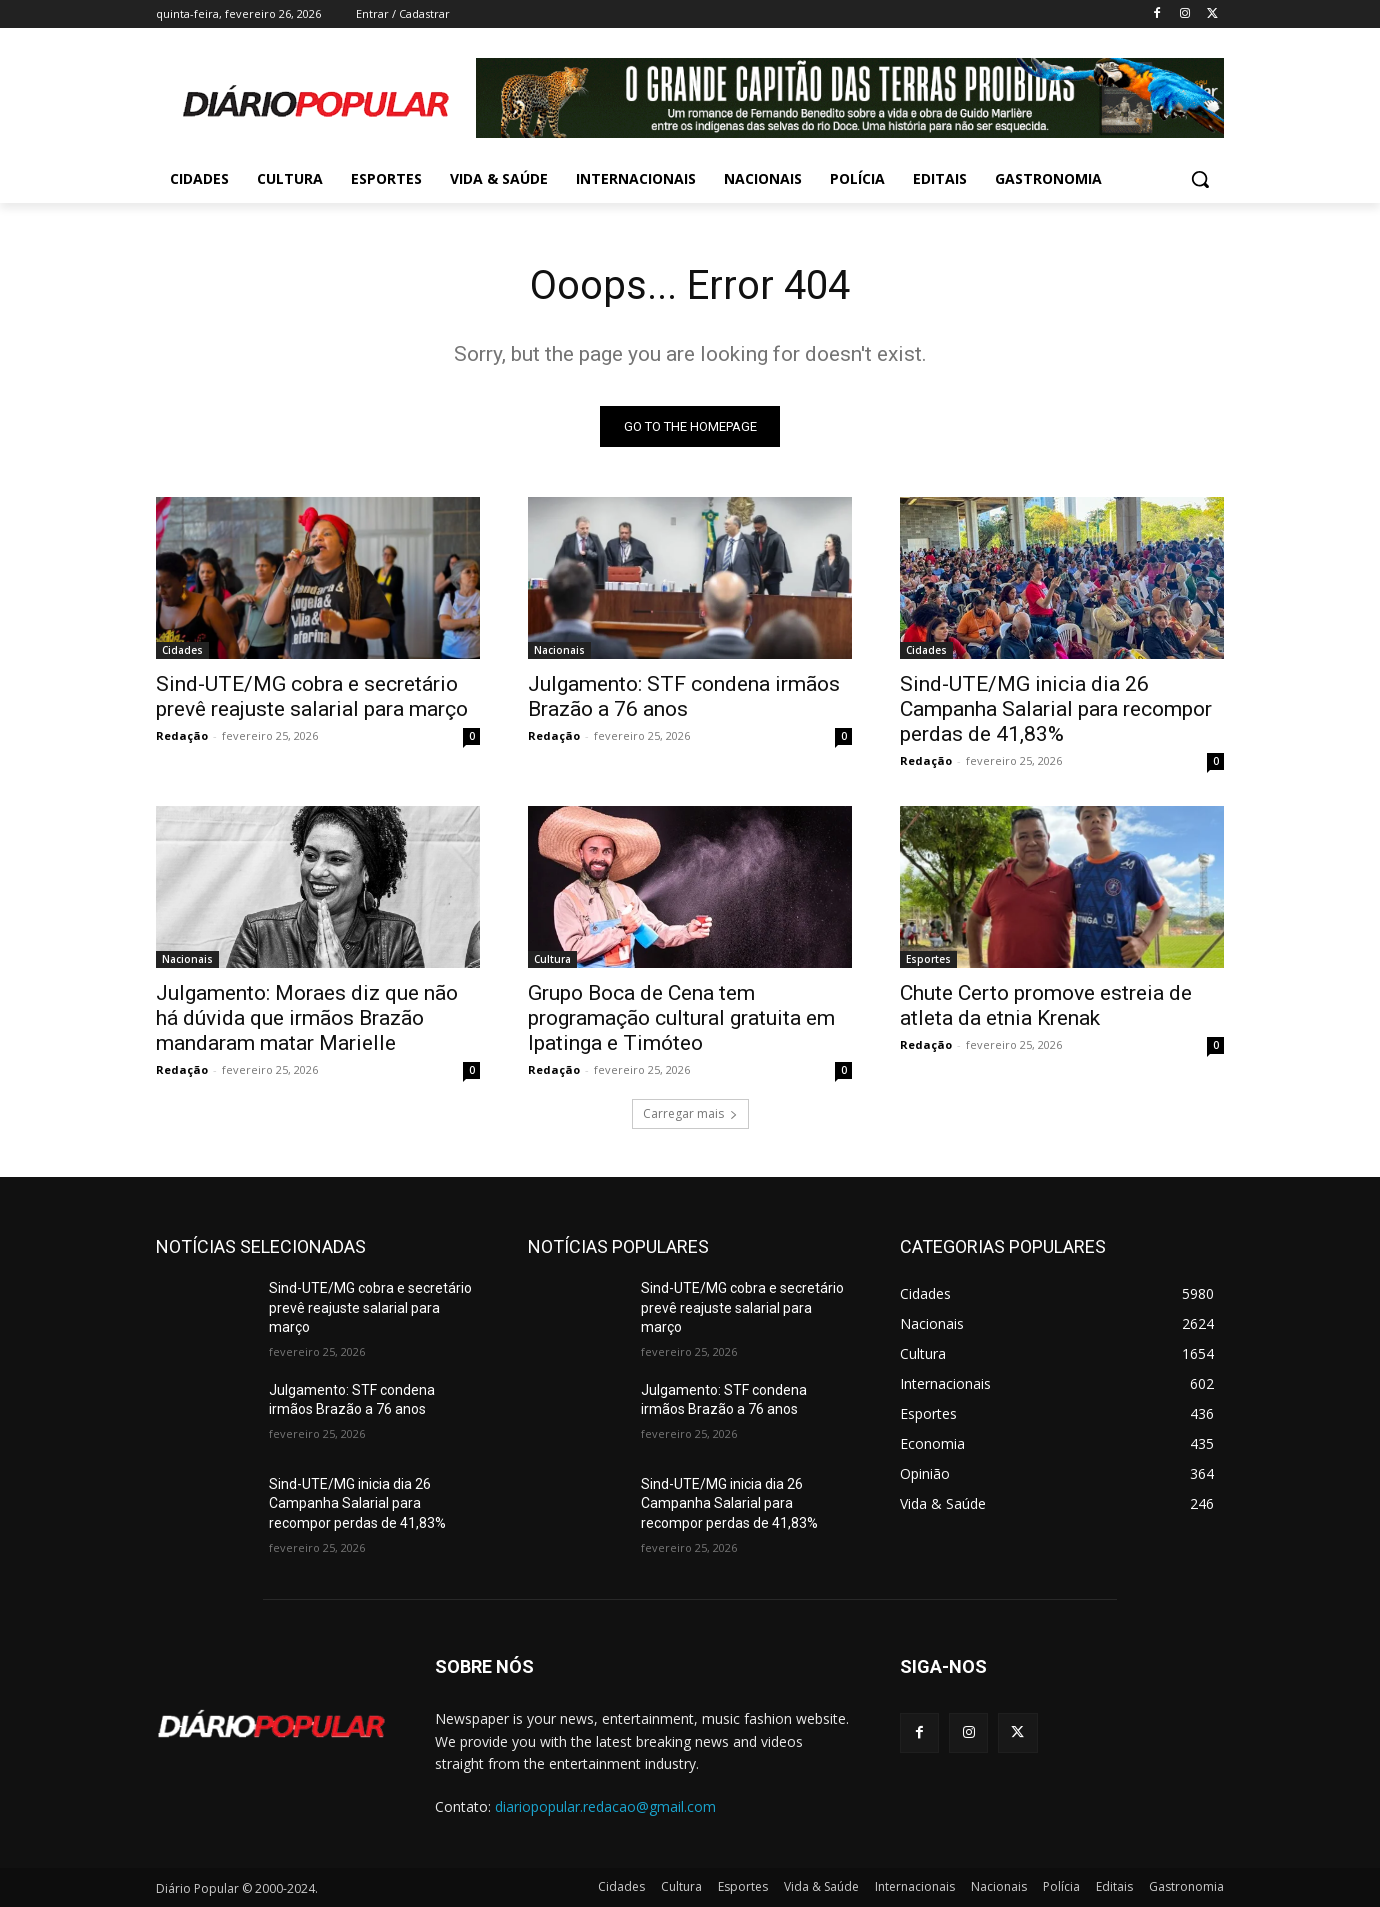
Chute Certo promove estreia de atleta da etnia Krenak (1046, 1005)
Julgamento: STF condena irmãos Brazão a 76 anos (684, 696)
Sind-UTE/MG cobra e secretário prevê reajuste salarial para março (312, 696)
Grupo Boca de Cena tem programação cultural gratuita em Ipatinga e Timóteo (681, 1018)
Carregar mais (690, 1113)
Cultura (552, 959)
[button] (1200, 179)
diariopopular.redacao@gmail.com (605, 1806)
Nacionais (559, 650)
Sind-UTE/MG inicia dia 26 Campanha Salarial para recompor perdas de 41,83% (1056, 709)
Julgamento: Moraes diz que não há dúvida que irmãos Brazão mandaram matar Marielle (307, 1018)
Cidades (182, 650)
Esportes (928, 959)
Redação (182, 735)
